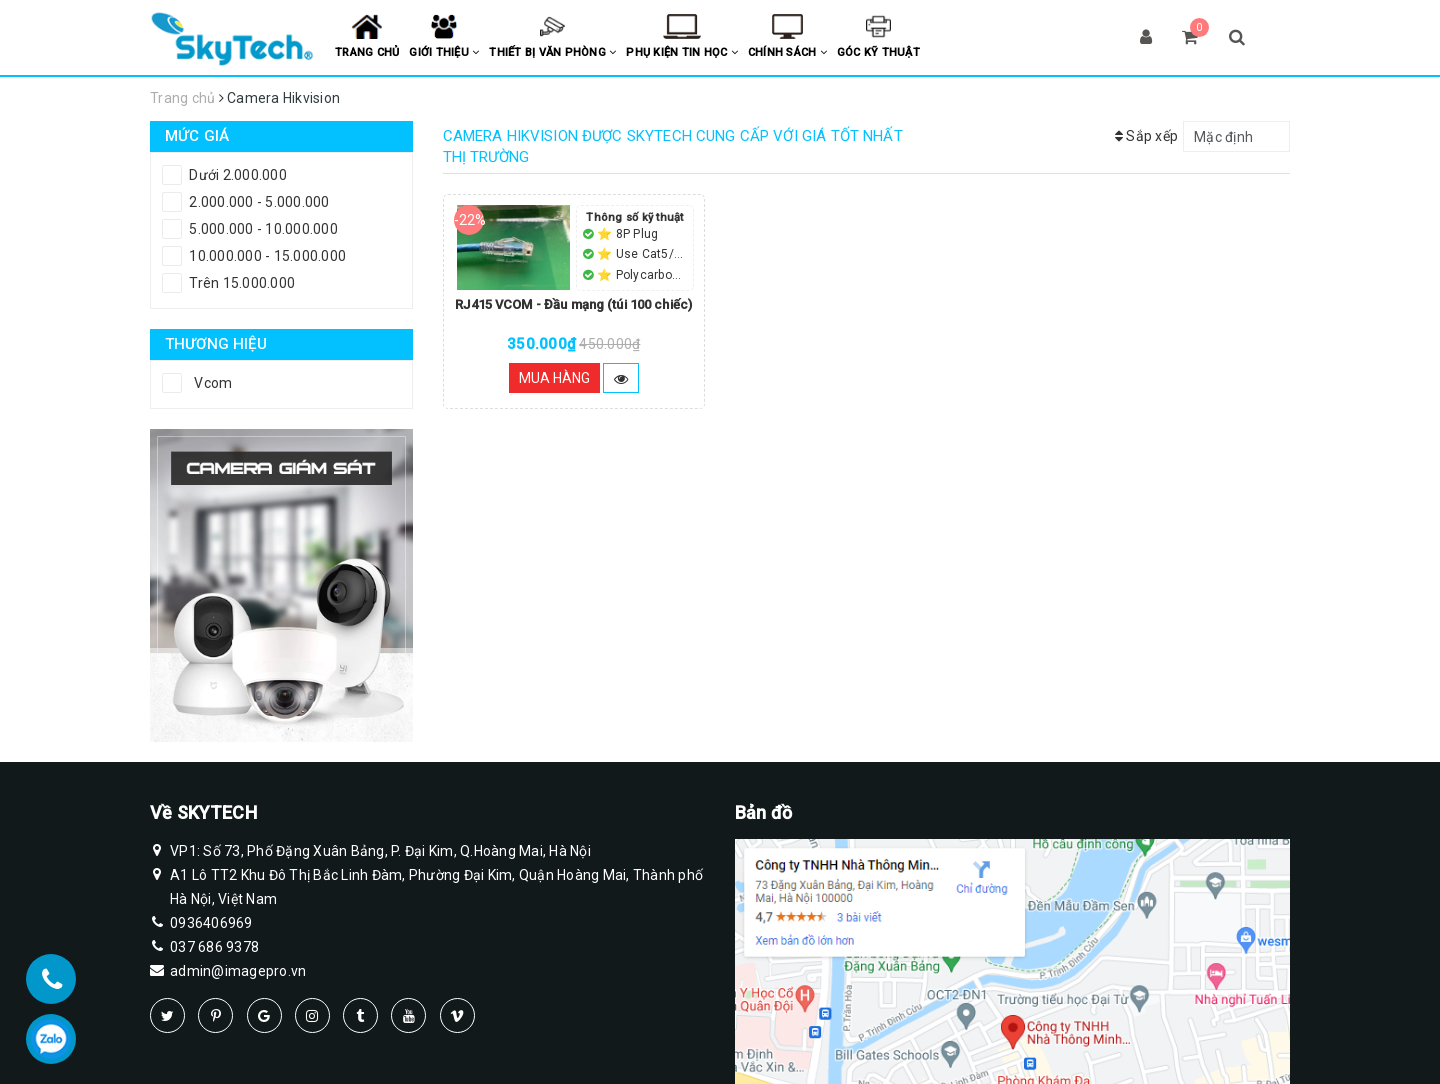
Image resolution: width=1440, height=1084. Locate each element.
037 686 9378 (214, 947)
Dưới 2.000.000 (236, 175)
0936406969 (211, 923)
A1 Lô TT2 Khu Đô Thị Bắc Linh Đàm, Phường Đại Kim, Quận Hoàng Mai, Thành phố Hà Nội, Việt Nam (436, 885)
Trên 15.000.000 (240, 283)
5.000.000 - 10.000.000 (262, 229)
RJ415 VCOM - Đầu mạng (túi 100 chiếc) (573, 304)
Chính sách (787, 52)
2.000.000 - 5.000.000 (258, 202)
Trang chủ (367, 52)
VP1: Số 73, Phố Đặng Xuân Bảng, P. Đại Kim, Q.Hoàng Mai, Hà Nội (380, 851)
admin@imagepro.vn (238, 971)
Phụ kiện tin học (682, 52)
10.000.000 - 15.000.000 (266, 256)
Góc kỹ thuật (878, 52)
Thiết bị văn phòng (552, 52)
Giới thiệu (444, 52)
